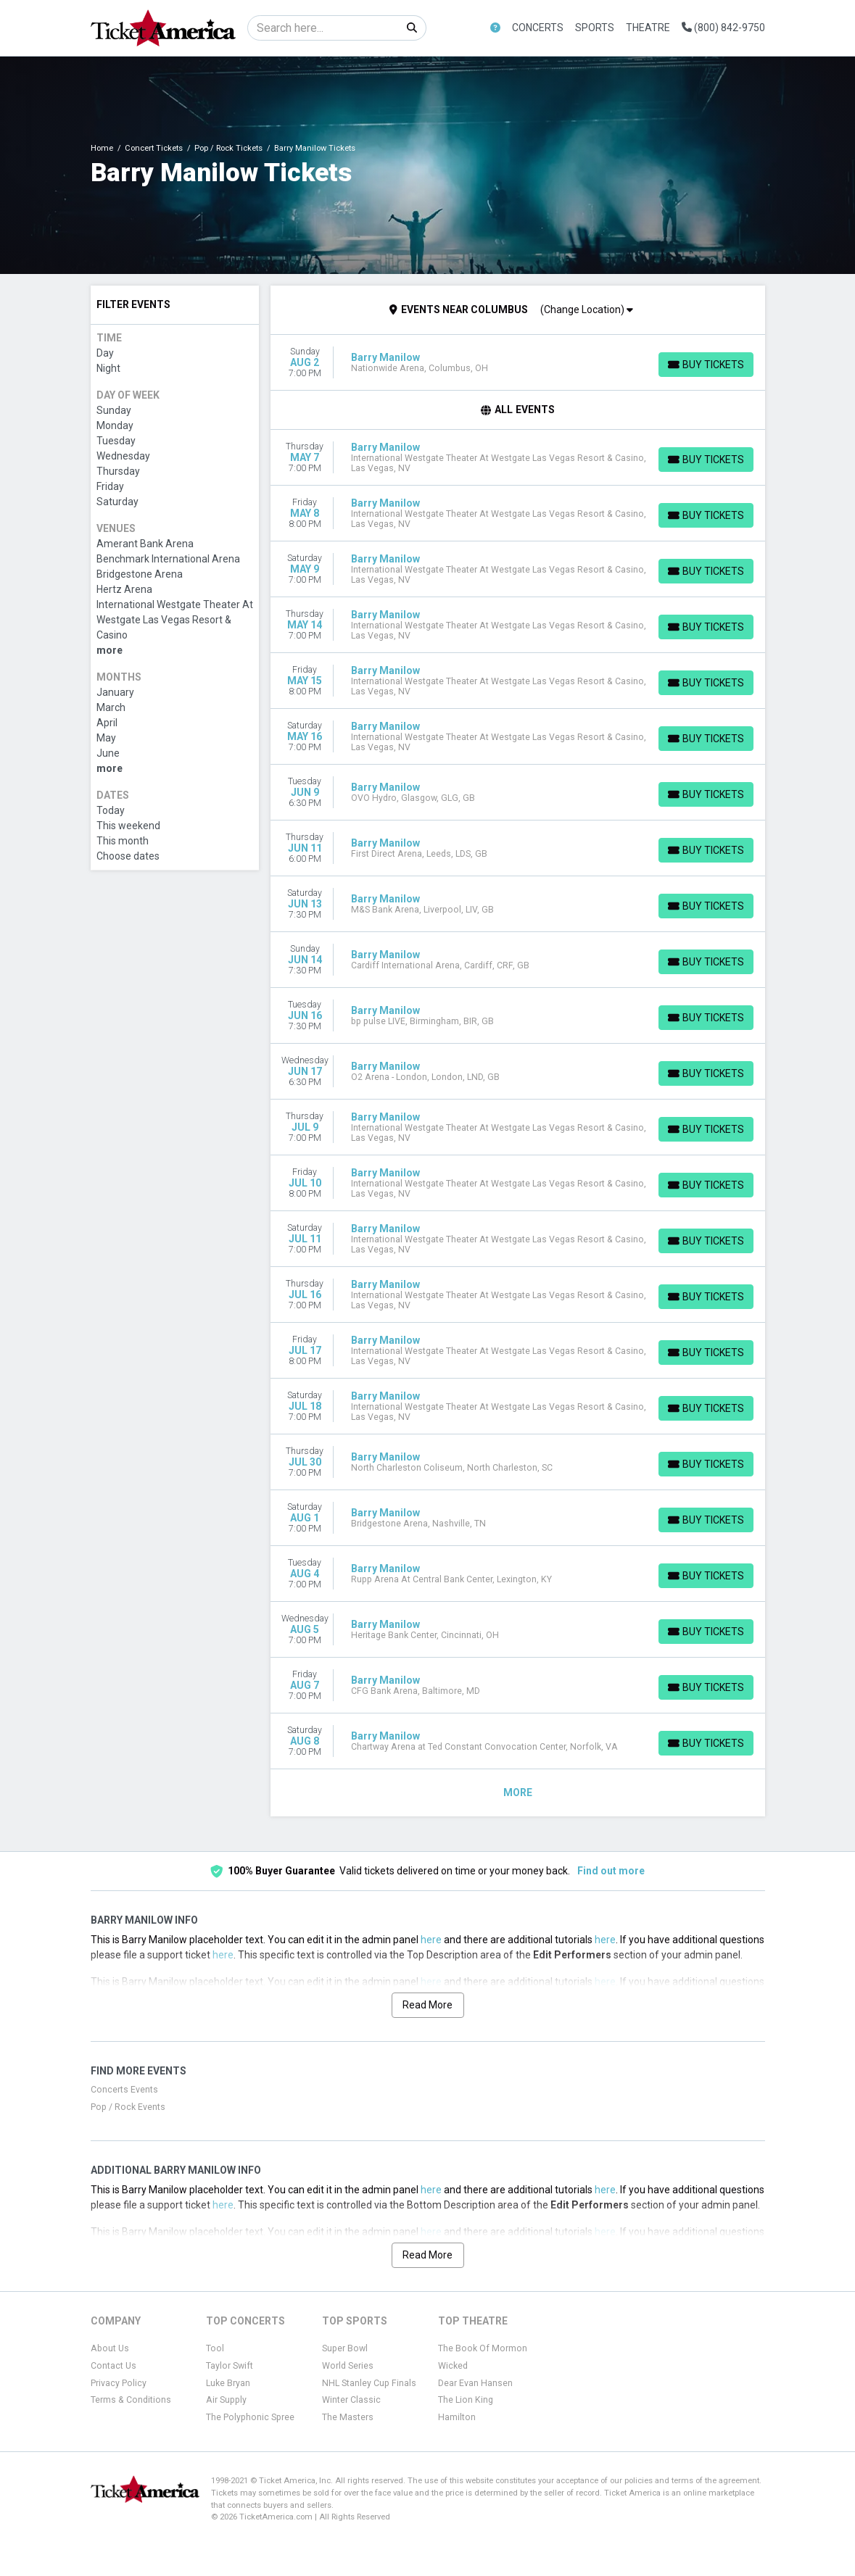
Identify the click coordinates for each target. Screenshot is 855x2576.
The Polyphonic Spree (250, 2417)
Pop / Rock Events (128, 2107)
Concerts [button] (537, 27)
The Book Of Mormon (482, 2348)
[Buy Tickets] (705, 364)
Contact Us (113, 2366)
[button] (495, 27)
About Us (110, 2348)
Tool (215, 2348)
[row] (517, 363)
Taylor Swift (229, 2366)
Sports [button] (594, 27)
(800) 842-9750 (723, 27)
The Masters (347, 2417)
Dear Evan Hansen (475, 2383)
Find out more (611, 1871)
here (431, 1939)
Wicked (453, 2366)
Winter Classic (351, 2400)
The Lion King (465, 2400)
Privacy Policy (118, 2383)
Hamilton (457, 2417)
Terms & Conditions (131, 2400)
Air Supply (226, 2400)
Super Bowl (345, 2348)
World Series (347, 2366)
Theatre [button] (648, 27)
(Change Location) (586, 309)
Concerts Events (124, 2090)
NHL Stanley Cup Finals (369, 2383)
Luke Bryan (228, 2383)
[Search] (323, 28)
